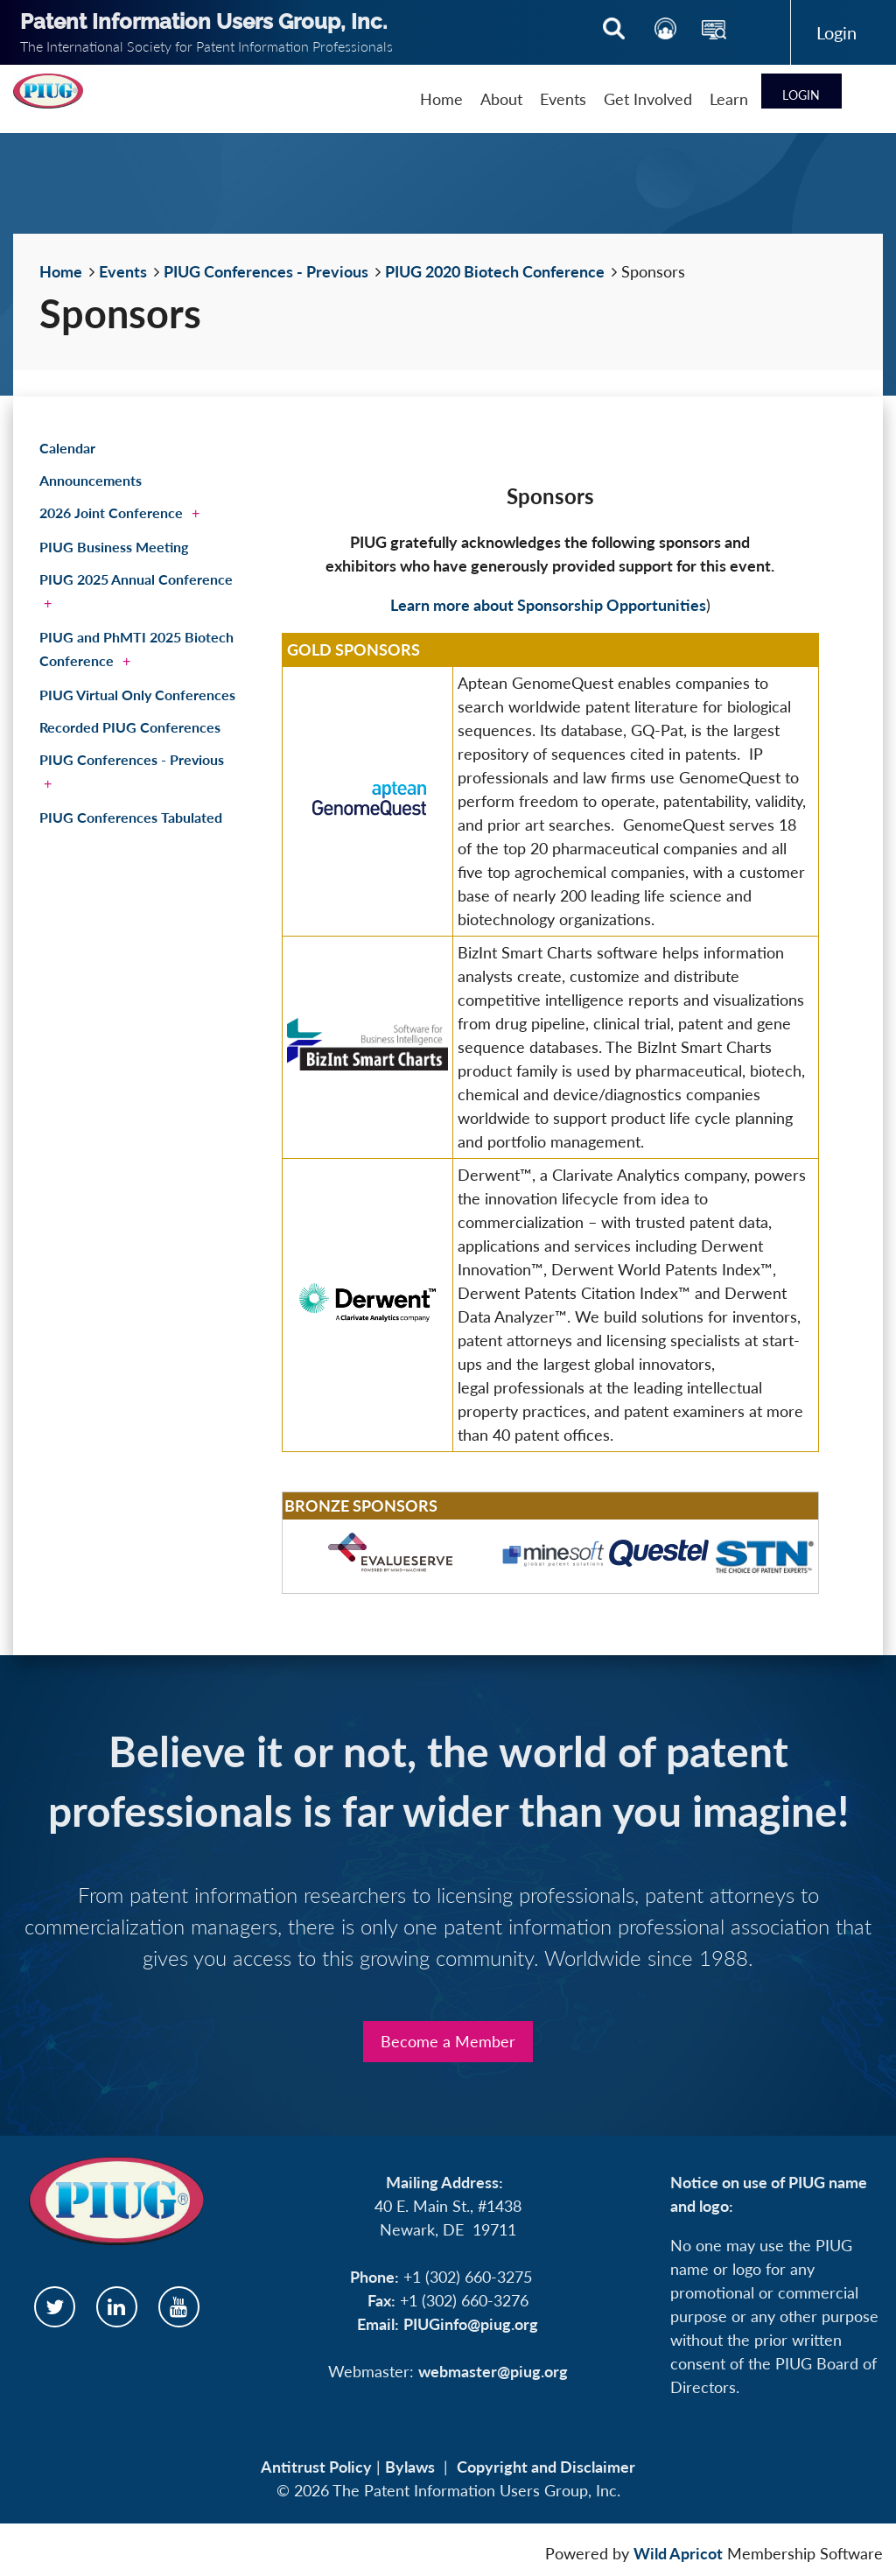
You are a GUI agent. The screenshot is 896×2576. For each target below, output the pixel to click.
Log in (837, 32)
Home (60, 271)
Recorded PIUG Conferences (129, 727)
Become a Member (448, 2041)
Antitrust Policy (316, 2466)
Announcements (90, 480)
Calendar (67, 447)
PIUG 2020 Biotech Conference (495, 271)
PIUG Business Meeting (113, 546)
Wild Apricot (678, 2553)
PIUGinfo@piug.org (470, 2324)
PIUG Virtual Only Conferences (137, 694)
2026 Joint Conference (111, 512)
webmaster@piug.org (493, 2371)
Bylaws (410, 2466)
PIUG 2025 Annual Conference (136, 579)
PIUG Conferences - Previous (266, 271)
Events (123, 271)
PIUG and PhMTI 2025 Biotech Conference (136, 648)
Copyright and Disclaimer (546, 2466)
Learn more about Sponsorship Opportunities (548, 604)
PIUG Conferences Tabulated (130, 817)
